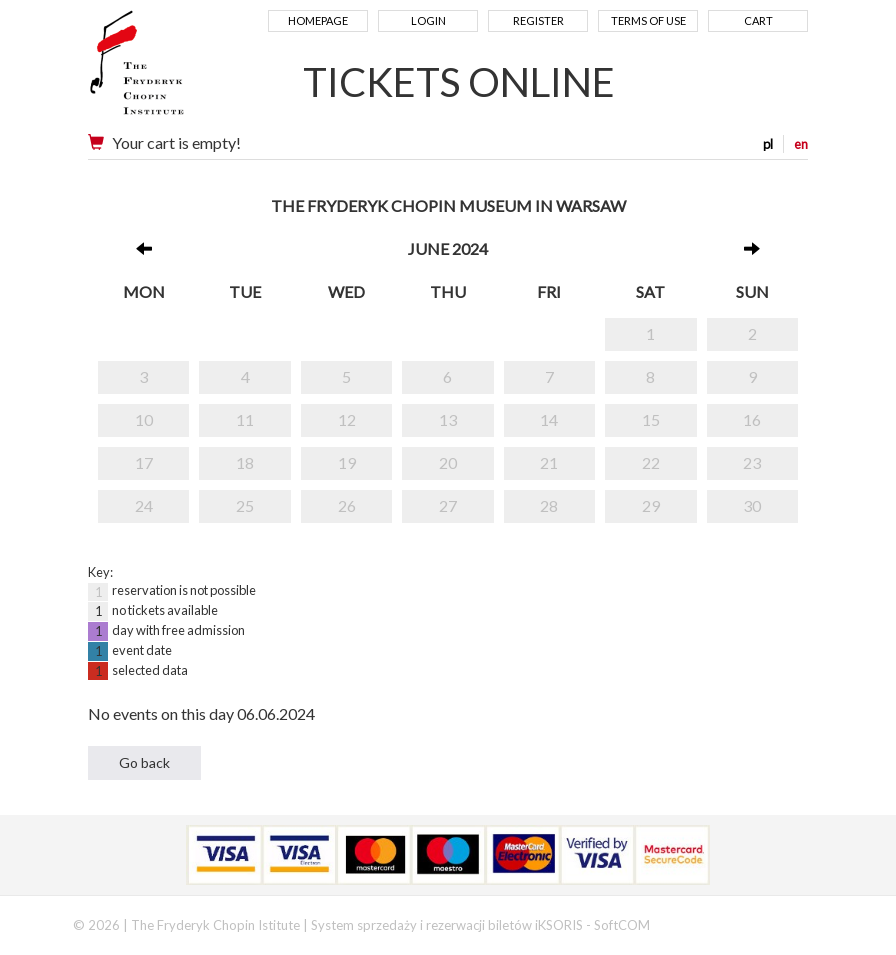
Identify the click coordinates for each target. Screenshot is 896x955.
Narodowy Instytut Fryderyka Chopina (175, 70)
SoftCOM (622, 925)
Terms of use (648, 20)
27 (448, 505)
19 (347, 462)
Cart (758, 20)
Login (428, 20)
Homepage (318, 20)
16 (752, 419)
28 (549, 505)
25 (245, 505)
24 (144, 505)
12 (347, 419)
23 (752, 462)
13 (448, 419)
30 (752, 505)
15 (651, 419)
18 (245, 462)
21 (549, 462)
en (801, 144)
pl (768, 144)
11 (245, 419)
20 (448, 462)
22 (651, 462)
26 (347, 505)
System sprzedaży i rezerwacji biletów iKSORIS (447, 925)
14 (549, 419)
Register (538, 20)
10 (144, 419)
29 (651, 505)
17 (144, 462)
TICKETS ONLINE (459, 82)
